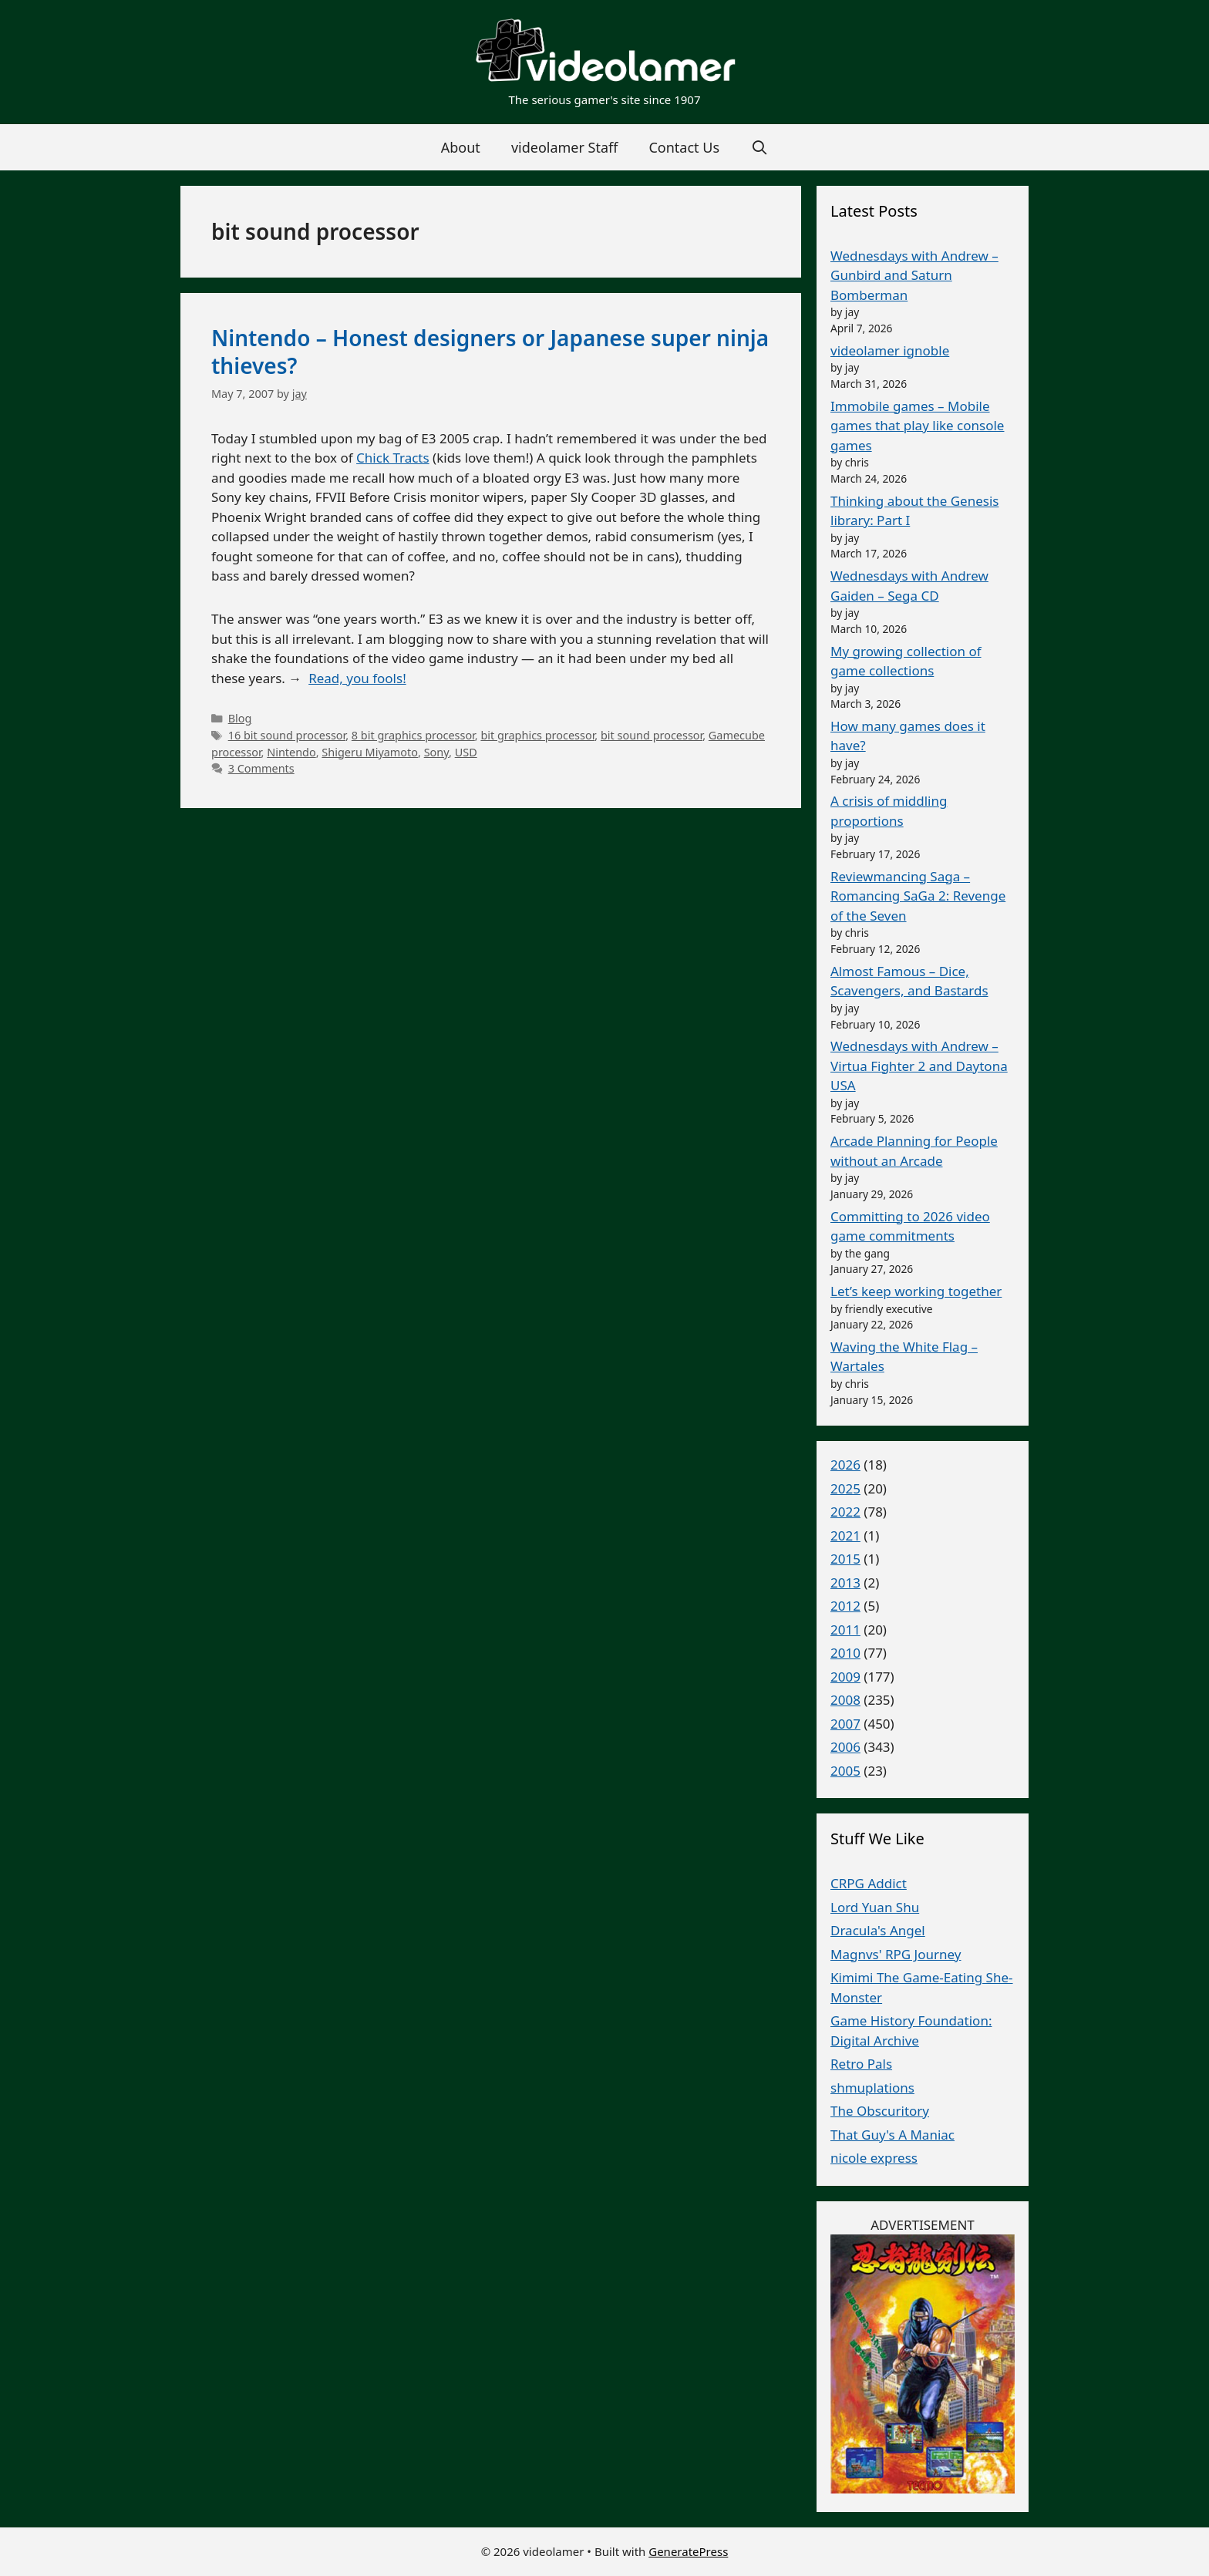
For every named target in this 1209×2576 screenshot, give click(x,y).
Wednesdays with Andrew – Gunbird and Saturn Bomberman (914, 275)
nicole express (874, 2158)
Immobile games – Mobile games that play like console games (917, 425)
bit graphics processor (537, 735)
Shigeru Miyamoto (370, 752)
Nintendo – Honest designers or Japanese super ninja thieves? (490, 351)
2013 (845, 1582)
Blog (240, 718)
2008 (845, 1700)
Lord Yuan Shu (874, 1907)
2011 (845, 1629)
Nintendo (291, 752)
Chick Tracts (392, 457)
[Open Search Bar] (759, 147)
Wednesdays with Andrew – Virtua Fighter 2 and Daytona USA (919, 1065)
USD (466, 752)
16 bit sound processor (287, 735)
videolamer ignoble (889, 350)
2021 (845, 1535)
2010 (845, 1653)
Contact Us (683, 147)
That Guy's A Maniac (892, 2134)
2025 (845, 1488)
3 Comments (261, 768)
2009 (845, 1676)
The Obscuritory (879, 2111)
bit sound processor (651, 735)
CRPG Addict (868, 1883)
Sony (436, 752)
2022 (845, 1511)
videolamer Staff (564, 147)
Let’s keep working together (916, 1291)
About (460, 147)
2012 (845, 1606)
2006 (845, 1747)
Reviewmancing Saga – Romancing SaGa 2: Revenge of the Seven (917, 895)
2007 (845, 1723)
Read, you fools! (357, 678)
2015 (845, 1558)
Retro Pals (861, 2064)
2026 (845, 1464)
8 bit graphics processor (413, 735)
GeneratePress (688, 2551)
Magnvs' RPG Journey (895, 1954)
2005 (845, 1771)
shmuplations (872, 2087)
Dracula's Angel (877, 1930)
